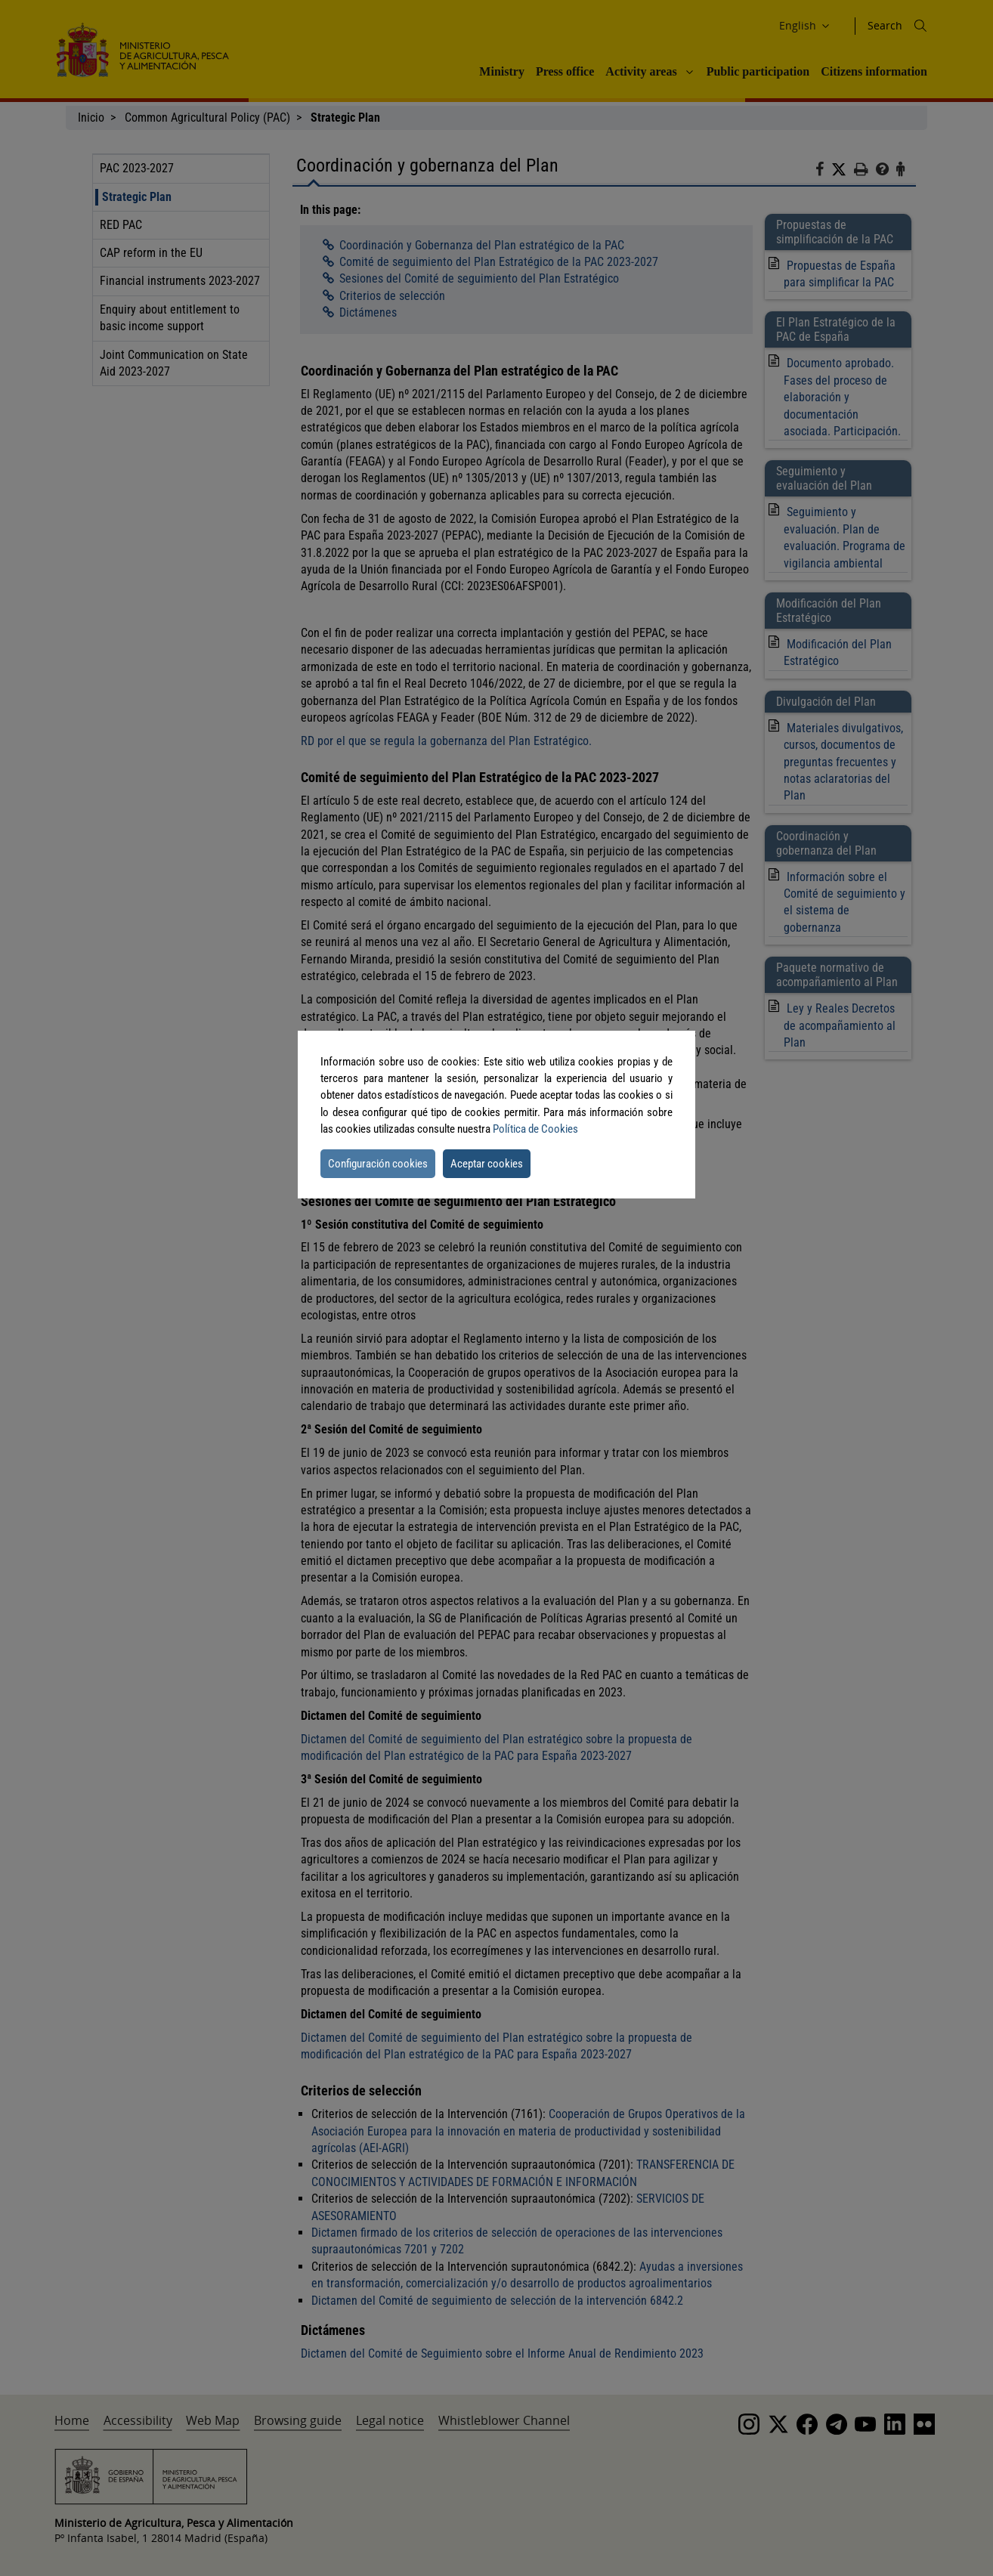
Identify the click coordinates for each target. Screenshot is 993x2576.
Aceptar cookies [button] (486, 1163)
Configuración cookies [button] (378, 1163)
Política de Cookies (535, 1129)
